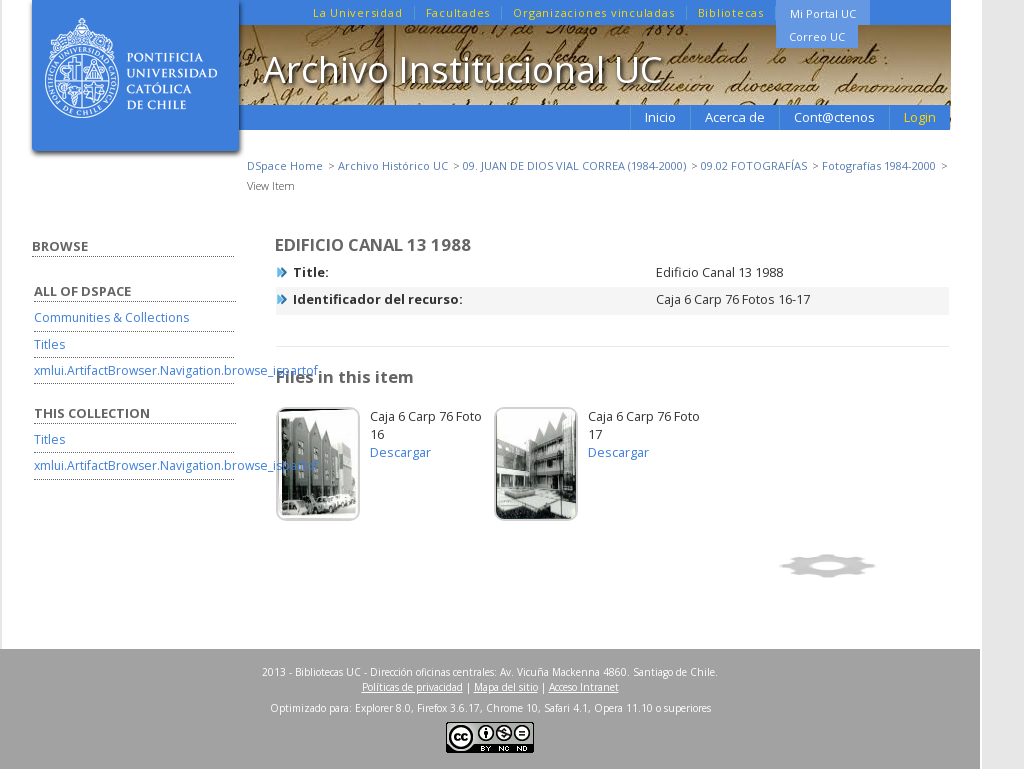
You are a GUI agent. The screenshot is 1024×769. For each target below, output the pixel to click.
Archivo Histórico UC (393, 165)
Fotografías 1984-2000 (879, 165)
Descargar (400, 452)
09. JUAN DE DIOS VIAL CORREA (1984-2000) (574, 165)
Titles (49, 344)
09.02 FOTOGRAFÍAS (754, 165)
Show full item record (861, 566)
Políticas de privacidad (412, 687)
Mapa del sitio (506, 687)
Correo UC (817, 36)
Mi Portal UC (823, 13)
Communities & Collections (111, 317)
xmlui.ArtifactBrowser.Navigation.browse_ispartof (176, 370)
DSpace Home (285, 165)
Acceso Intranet (584, 687)
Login (920, 117)
